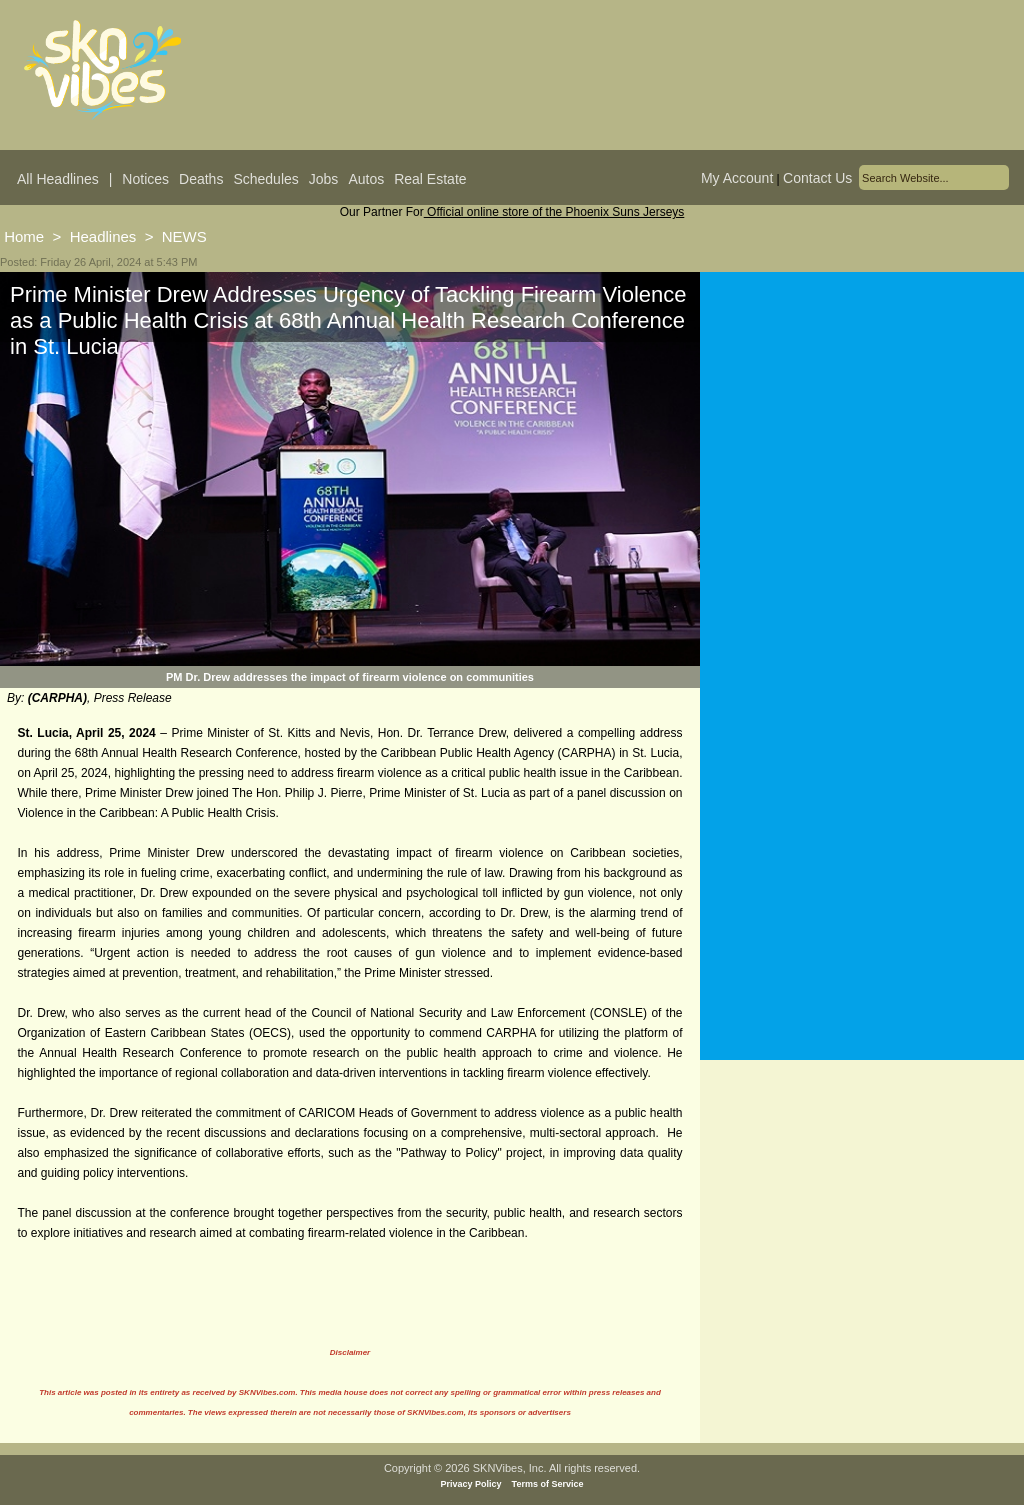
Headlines (103, 236)
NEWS (184, 236)
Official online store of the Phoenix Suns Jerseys (554, 212)
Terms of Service (548, 1484)
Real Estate (430, 179)
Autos (366, 179)
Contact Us (817, 178)
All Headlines (58, 179)
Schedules (265, 179)
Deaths (201, 179)
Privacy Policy (471, 1484)
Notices (145, 179)
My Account (737, 178)
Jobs (324, 179)
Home (24, 236)
